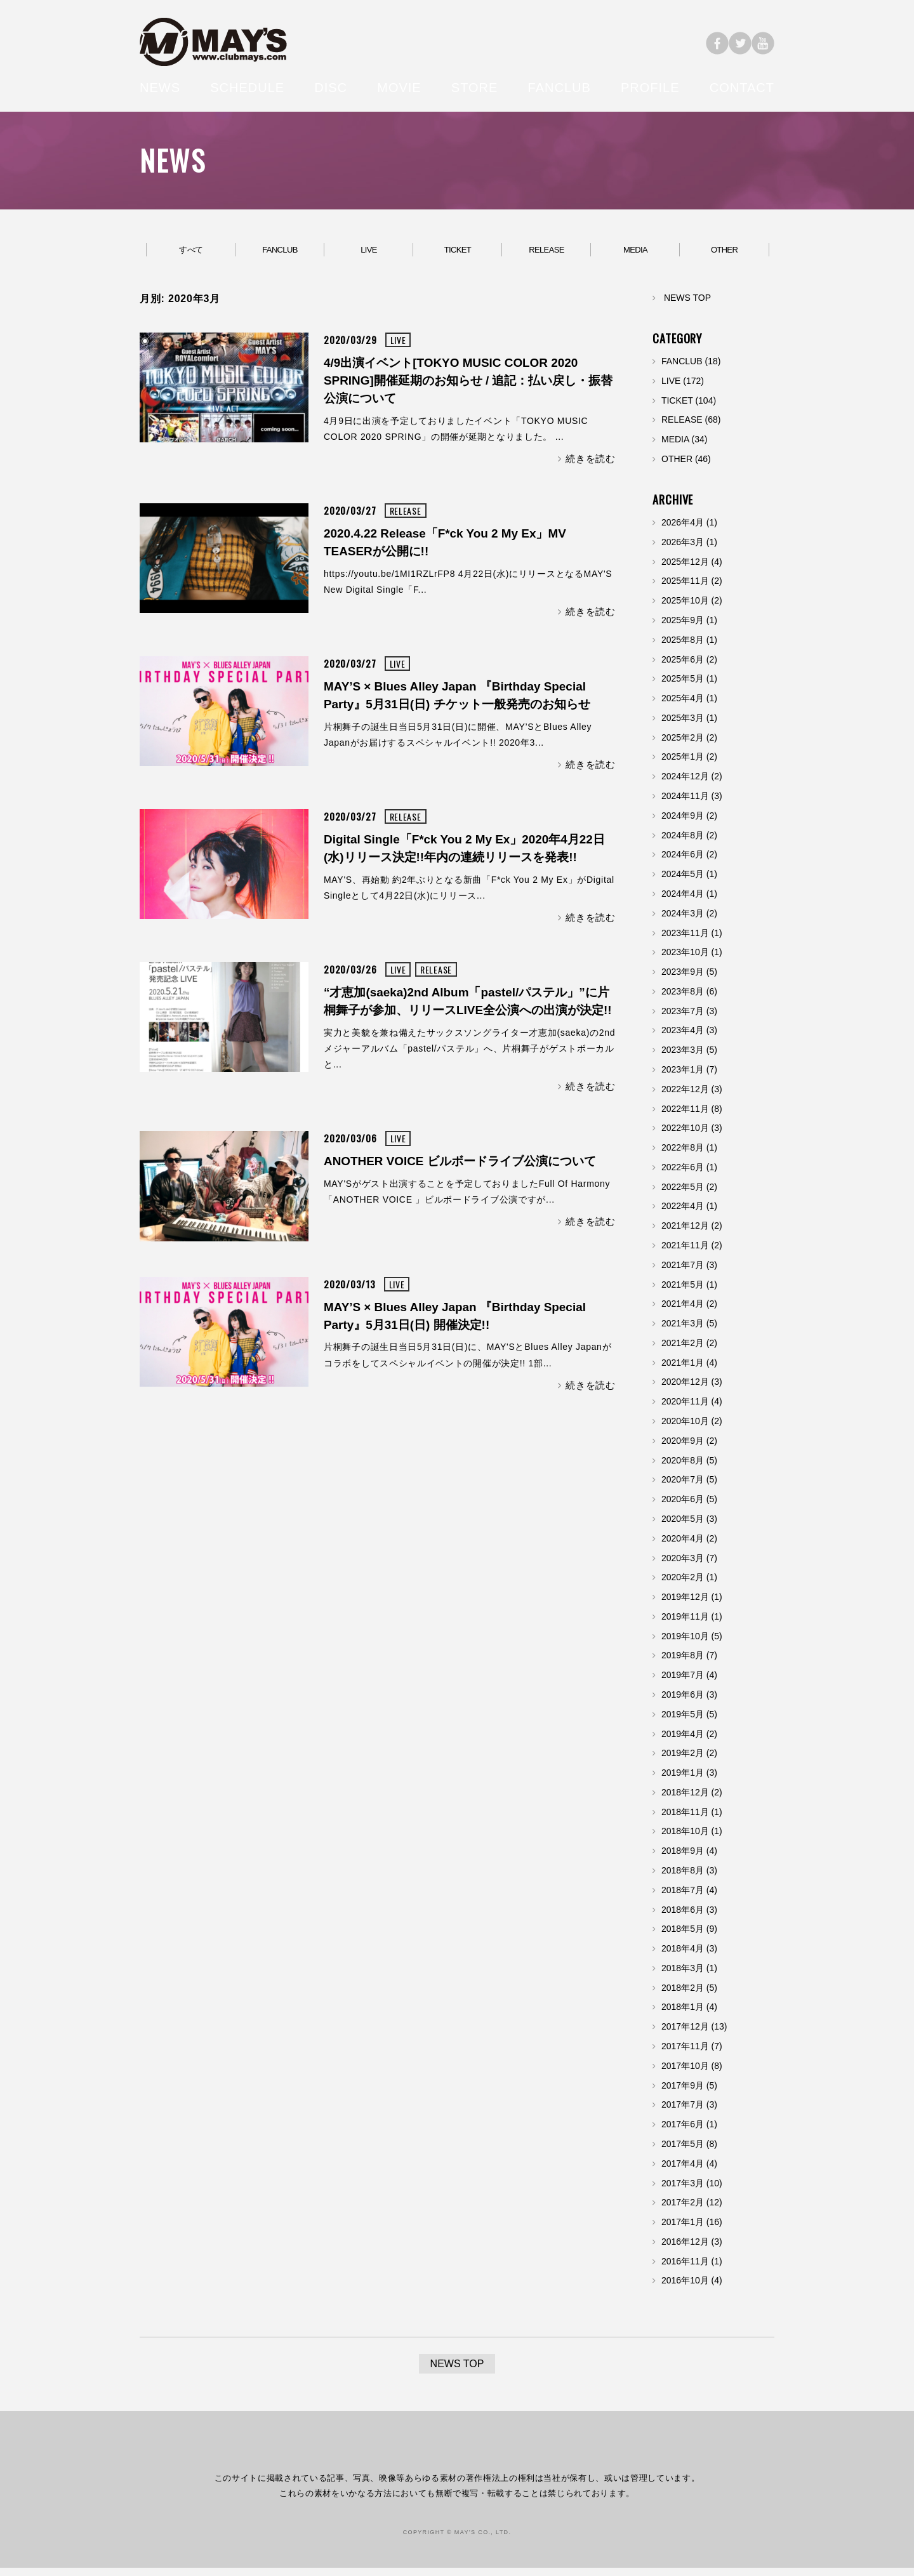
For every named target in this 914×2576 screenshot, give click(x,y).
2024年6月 (682, 862)
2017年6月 (682, 2132)
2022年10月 (685, 1136)
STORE (474, 88)
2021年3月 (682, 1331)
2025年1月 (682, 765)
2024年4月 (682, 901)
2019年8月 (682, 1663)
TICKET (457, 253)
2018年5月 (682, 1937)
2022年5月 (682, 1194)
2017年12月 (685, 2034)
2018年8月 (682, 1878)
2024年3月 (682, 921)
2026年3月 (682, 550)
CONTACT (742, 88)
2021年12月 (685, 1233)
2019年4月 (682, 1741)
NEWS (160, 88)
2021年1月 (682, 1370)
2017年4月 (682, 2171)
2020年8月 (682, 1468)
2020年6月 (682, 1507)
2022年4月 (682, 1214)
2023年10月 (685, 960)
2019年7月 (682, 1682)
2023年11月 (685, 940)
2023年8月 (682, 999)
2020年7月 (682, 1488)
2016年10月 (685, 2288)
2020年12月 (685, 1390)
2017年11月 (685, 2054)
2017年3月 (682, 2191)
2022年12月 (685, 1097)
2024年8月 (682, 843)
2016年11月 (685, 2269)
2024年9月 (682, 823)
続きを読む (591, 466)
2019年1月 (682, 1780)
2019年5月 (682, 1722)
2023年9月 (682, 979)
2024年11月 (685, 803)
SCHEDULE (247, 88)
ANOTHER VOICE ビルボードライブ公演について (460, 1169)
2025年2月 (682, 745)
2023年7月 (682, 1019)
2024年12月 (685, 784)
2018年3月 (682, 1976)
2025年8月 (682, 647)
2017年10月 (685, 2073)
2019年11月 (685, 1624)
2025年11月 (685, 589)
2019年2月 (682, 1761)
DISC (330, 88)
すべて (191, 253)
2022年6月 (682, 1175)
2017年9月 (682, 2093)
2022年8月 (682, 1155)
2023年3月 (682, 1057)
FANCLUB (559, 88)
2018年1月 (682, 2015)
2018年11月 (685, 1819)
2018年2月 (682, 1995)
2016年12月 (685, 2249)
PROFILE (650, 88)
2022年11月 (685, 1116)
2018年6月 (682, 1917)
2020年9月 (682, 1448)
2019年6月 (682, 1702)
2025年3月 (682, 725)
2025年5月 (682, 687)
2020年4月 (682, 1546)
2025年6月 (682, 667)
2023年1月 (682, 1077)
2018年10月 (685, 1839)
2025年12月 (685, 569)
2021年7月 (682, 1272)
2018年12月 (685, 1800)
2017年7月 (682, 2113)
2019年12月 (685, 1604)
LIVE (369, 253)
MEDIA (635, 253)
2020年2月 (682, 1585)
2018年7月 (682, 1897)
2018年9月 (682, 1858)
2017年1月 (682, 2229)
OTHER (724, 253)
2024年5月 (682, 881)
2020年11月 (685, 1409)
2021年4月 (682, 1312)
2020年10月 (685, 1428)
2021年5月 (682, 1292)
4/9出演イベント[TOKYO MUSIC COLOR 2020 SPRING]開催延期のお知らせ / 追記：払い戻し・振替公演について (468, 388)
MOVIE (399, 88)
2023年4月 (682, 1038)
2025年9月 (682, 628)
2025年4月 (682, 706)
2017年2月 (682, 2210)
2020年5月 (682, 1526)
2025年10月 (685, 608)
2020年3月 (682, 1566)
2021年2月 (682, 1350)
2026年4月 (682, 530)
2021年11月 (685, 1253)
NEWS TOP (687, 305)
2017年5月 (682, 2151)
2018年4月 (682, 1956)
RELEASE (546, 253)
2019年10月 (685, 1644)
